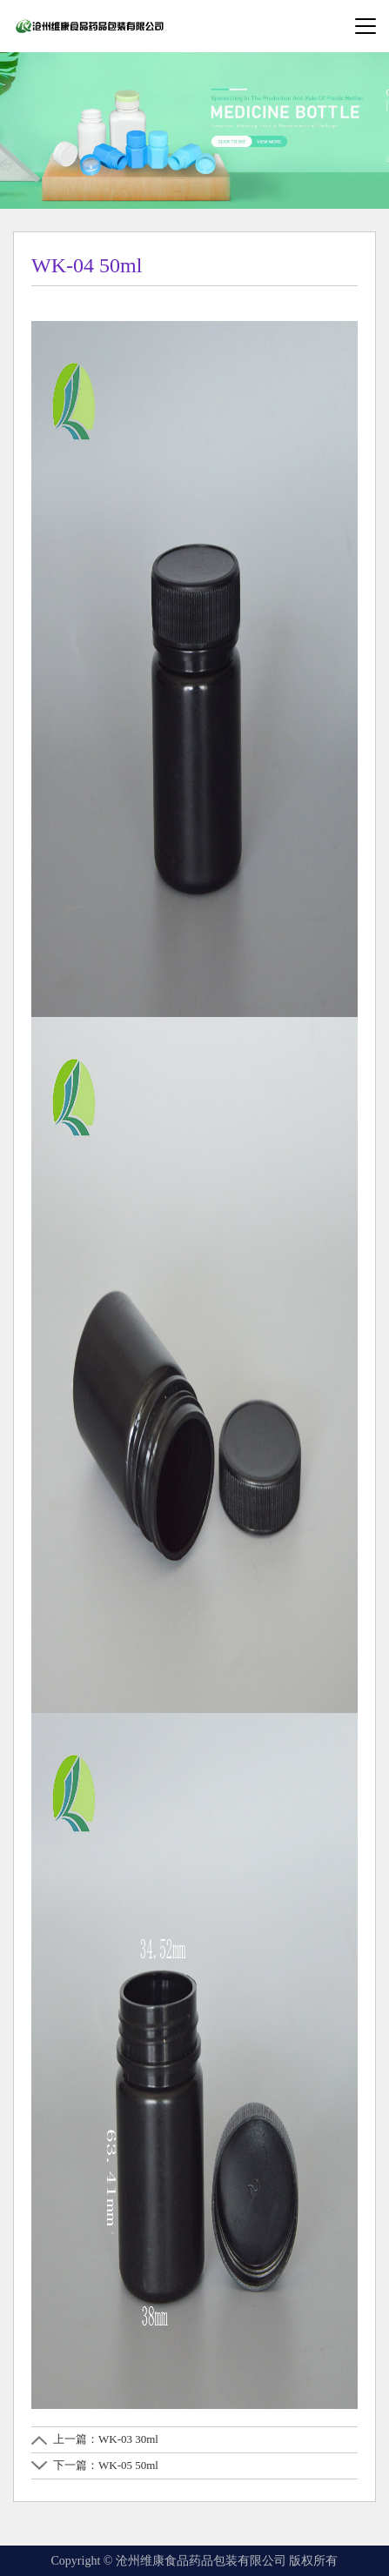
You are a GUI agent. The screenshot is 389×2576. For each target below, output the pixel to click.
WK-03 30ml (128, 2439)
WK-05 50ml (128, 2465)
